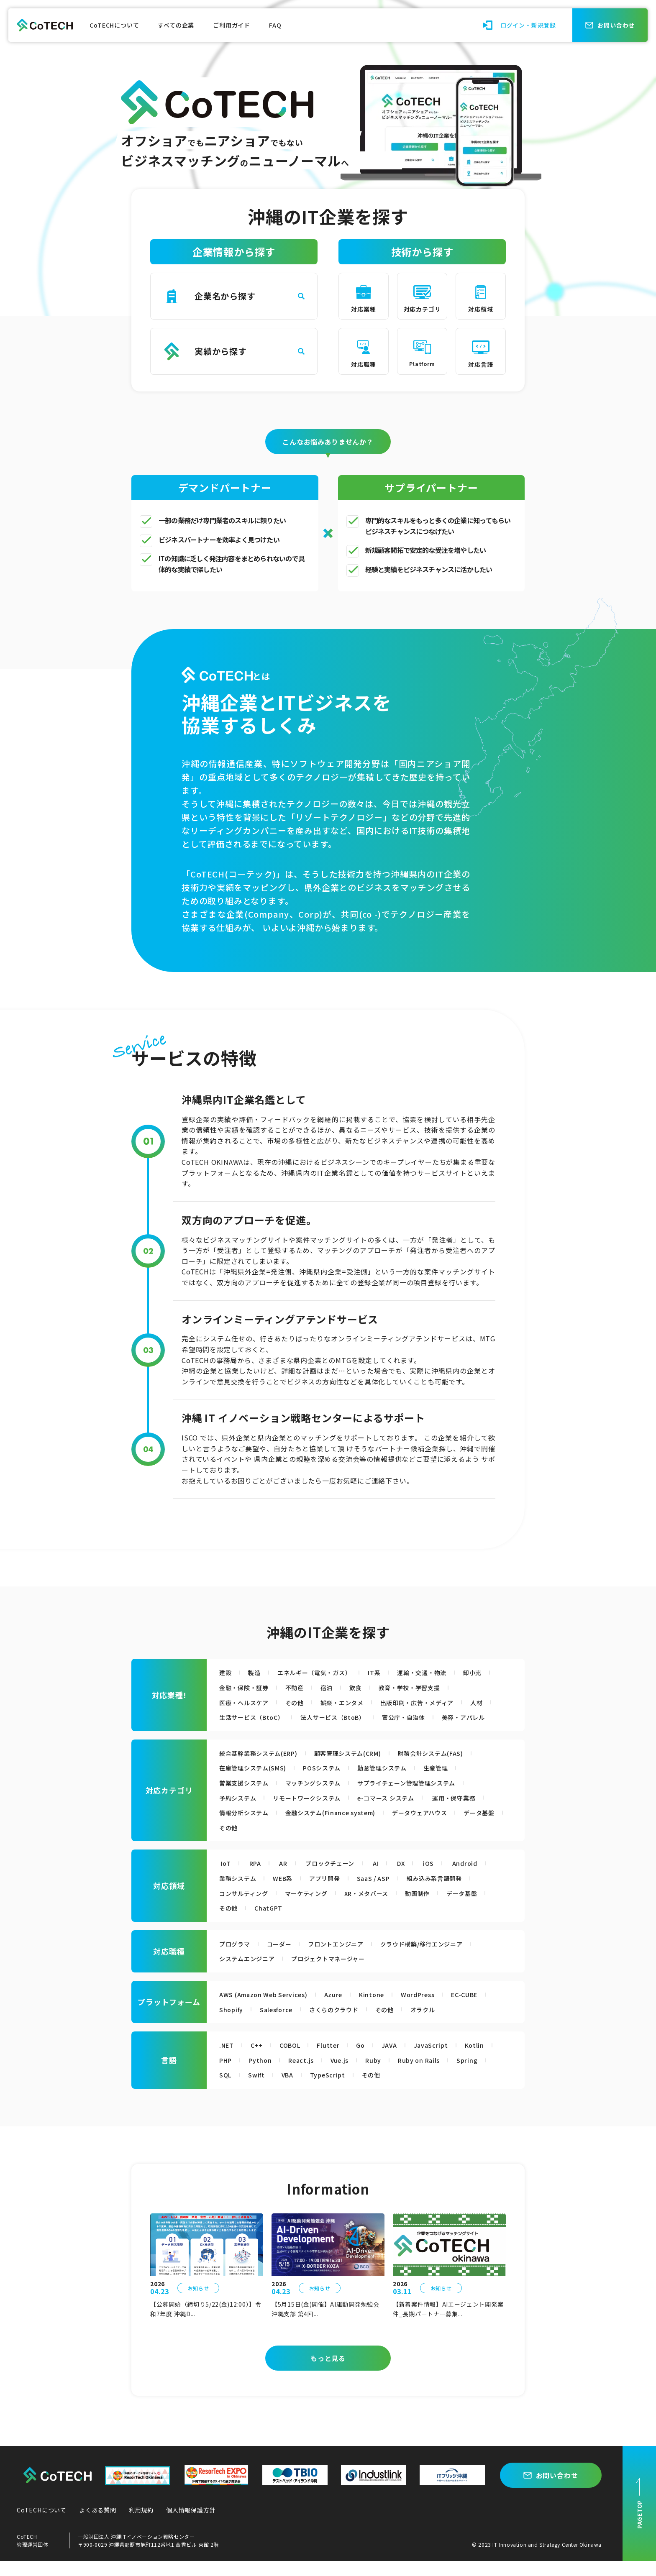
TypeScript (336, 2090)
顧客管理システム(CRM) (365, 1768)
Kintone (386, 2009)
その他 (302, 1702)
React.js (307, 2074)
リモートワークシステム (317, 1812)
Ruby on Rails (433, 2074)
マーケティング (316, 1908)
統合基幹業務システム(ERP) (264, 1768)
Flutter (337, 2060)
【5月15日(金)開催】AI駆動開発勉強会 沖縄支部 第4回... (326, 2324)
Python (263, 2074)
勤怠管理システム (401, 1783)
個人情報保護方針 (190, 2525)
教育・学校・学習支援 (464, 1687)
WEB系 (289, 1893)
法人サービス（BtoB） (378, 1717)
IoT (226, 1878)
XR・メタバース (382, 1908)
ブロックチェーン (339, 1878)
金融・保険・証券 (285, 1687)
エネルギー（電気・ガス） (323, 1672)
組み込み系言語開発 (456, 1893)
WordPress (435, 2009)
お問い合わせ (557, 2490)
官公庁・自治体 (457, 1717)
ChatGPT (324, 1923)
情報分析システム (315, 1827)
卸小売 (229, 1687)
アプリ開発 (335, 1893)
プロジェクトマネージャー (341, 1973)
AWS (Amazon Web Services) (269, 2009)
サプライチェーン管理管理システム (428, 1798)
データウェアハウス (250, 1842)
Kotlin (489, 2060)
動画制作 (439, 1908)
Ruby (383, 2074)
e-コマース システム (405, 1812)
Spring (484, 2074)
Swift (259, 2090)
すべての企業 (176, 25)
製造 (257, 1672)
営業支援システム (247, 1798)
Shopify (232, 2024)
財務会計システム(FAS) (457, 1768)
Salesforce (281, 2024)
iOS (446, 1878)
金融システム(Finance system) (411, 1827)
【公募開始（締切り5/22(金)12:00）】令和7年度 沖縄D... (206, 2324)
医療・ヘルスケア (247, 1702)
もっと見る (328, 2373)
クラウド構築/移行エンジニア (443, 1958)
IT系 (389, 1672)
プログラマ (236, 1958)
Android (484, 1878)
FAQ (275, 25)
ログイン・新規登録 (528, 25)
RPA (257, 1878)
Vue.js (348, 2074)
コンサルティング (247, 1908)
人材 (226, 1717)
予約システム (240, 1812)
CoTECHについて (114, 25)
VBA (292, 2090)
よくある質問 (97, 2525)
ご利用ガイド (231, 25)
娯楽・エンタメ (354, 1702)
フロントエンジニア (347, 1958)
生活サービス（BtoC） (287, 1717)
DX (416, 1878)
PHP (226, 2074)
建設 (226, 1672)
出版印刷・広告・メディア (438, 1702)
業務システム (240, 1893)
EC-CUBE (486, 2009)
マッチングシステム (323, 1798)
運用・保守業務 (244, 1827)
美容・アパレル (244, 1732)
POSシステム (334, 1783)
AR (287, 1878)
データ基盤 (316, 1842)
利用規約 (141, 2525)
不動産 (340, 1687)
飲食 (406, 1687)
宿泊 (375, 1687)
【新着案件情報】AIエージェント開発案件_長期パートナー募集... (448, 2324)
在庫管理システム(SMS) (257, 1783)
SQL (226, 2090)
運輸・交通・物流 (441, 1672)
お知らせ (198, 2302)
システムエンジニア (250, 1973)
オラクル (441, 2024)
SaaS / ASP (389, 1893)
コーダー (285, 1958)
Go (370, 2060)
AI (389, 1878)
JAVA (400, 2060)
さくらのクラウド (345, 2024)
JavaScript (444, 2060)
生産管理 (460, 1783)
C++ (259, 2060)
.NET (227, 2060)
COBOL (295, 2060)
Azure (346, 2009)
